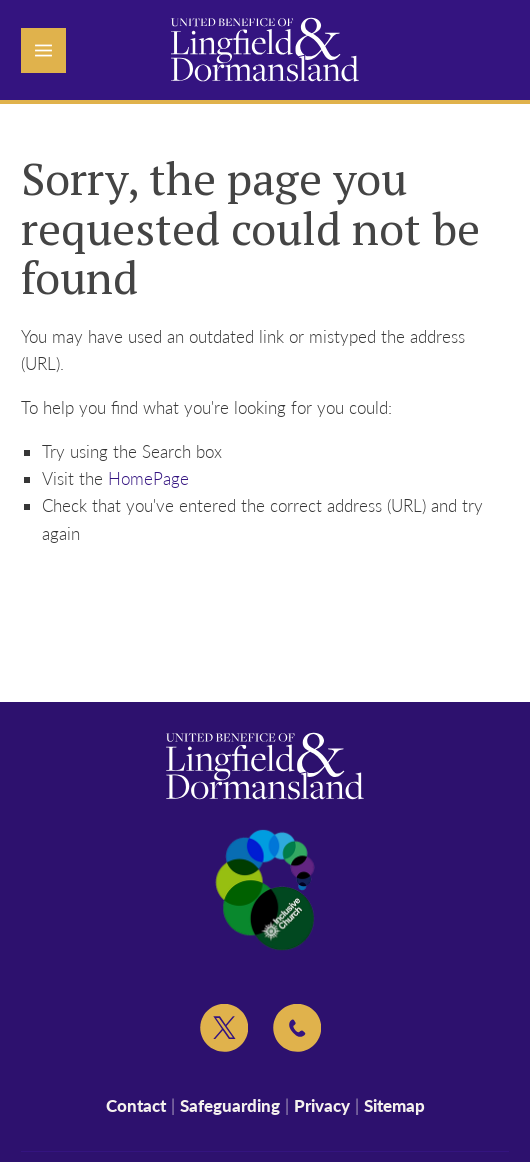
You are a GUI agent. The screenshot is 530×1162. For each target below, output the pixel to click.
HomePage (148, 478)
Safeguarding (230, 1105)
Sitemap (394, 1105)
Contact (136, 1105)
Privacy (322, 1105)
